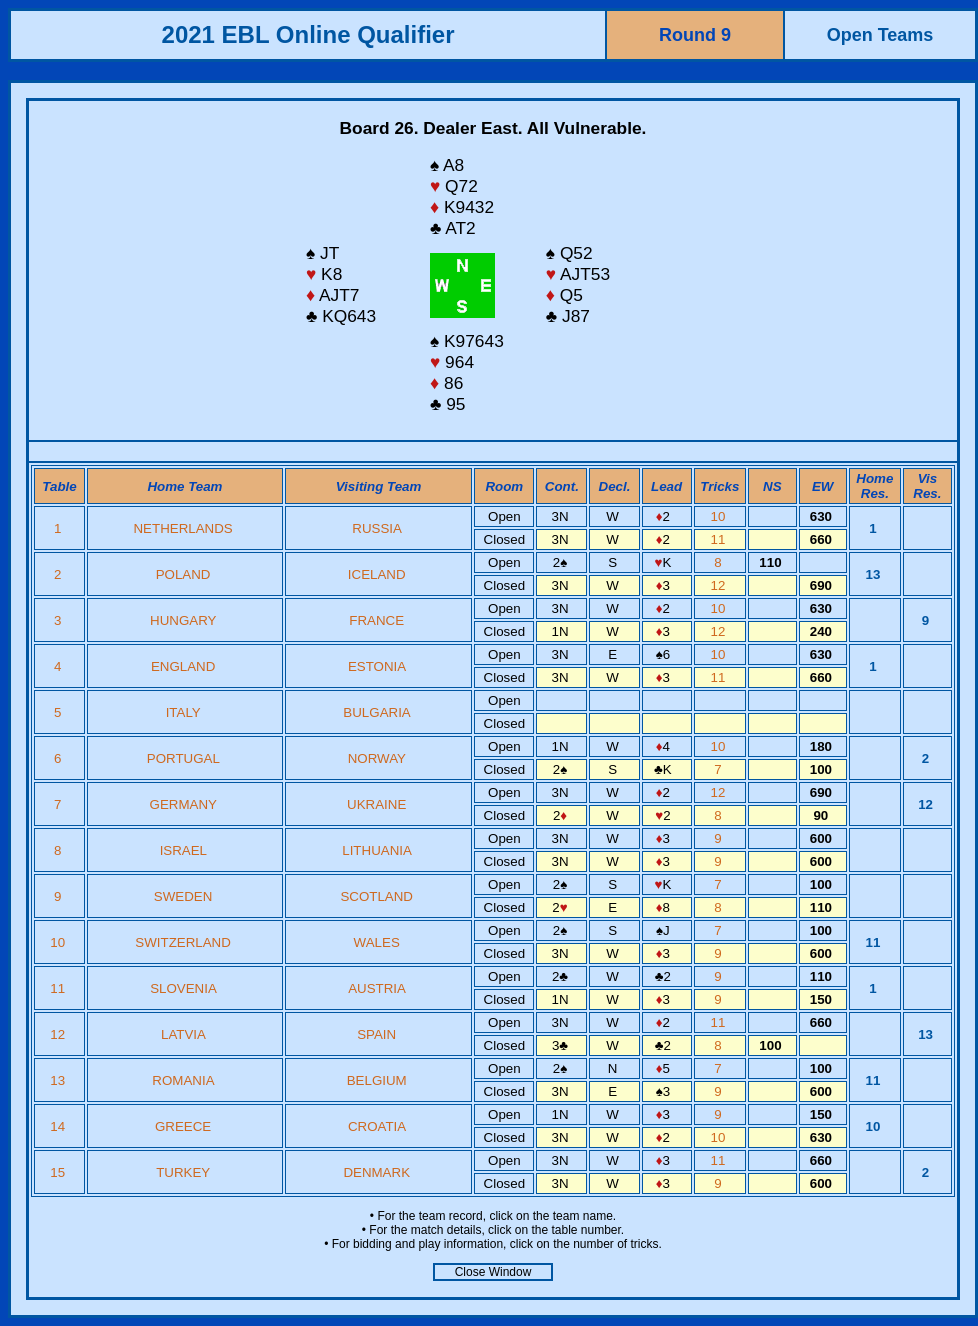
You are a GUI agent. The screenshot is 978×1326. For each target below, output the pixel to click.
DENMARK (376, 1172)
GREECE (183, 1126)
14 (59, 1126)
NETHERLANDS (182, 528)
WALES (377, 942)
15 (59, 1172)
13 (59, 1080)
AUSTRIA (376, 988)
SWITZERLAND (183, 942)
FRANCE (376, 620)
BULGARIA (376, 712)
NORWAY (377, 758)
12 (720, 585)
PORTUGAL (183, 758)
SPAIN (376, 1034)
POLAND (183, 574)
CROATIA (377, 1126)
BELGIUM (377, 1080)
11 (720, 539)
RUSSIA (376, 528)
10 (720, 516)
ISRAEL (183, 850)
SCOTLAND (376, 896)
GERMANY (183, 804)
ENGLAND (183, 666)
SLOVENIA (183, 988)
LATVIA (183, 1034)
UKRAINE (376, 804)
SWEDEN (183, 896)
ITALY (183, 712)
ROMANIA (182, 1080)
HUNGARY (183, 620)
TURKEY (183, 1172)
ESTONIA (377, 666)
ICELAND (377, 574)
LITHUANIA (376, 850)
